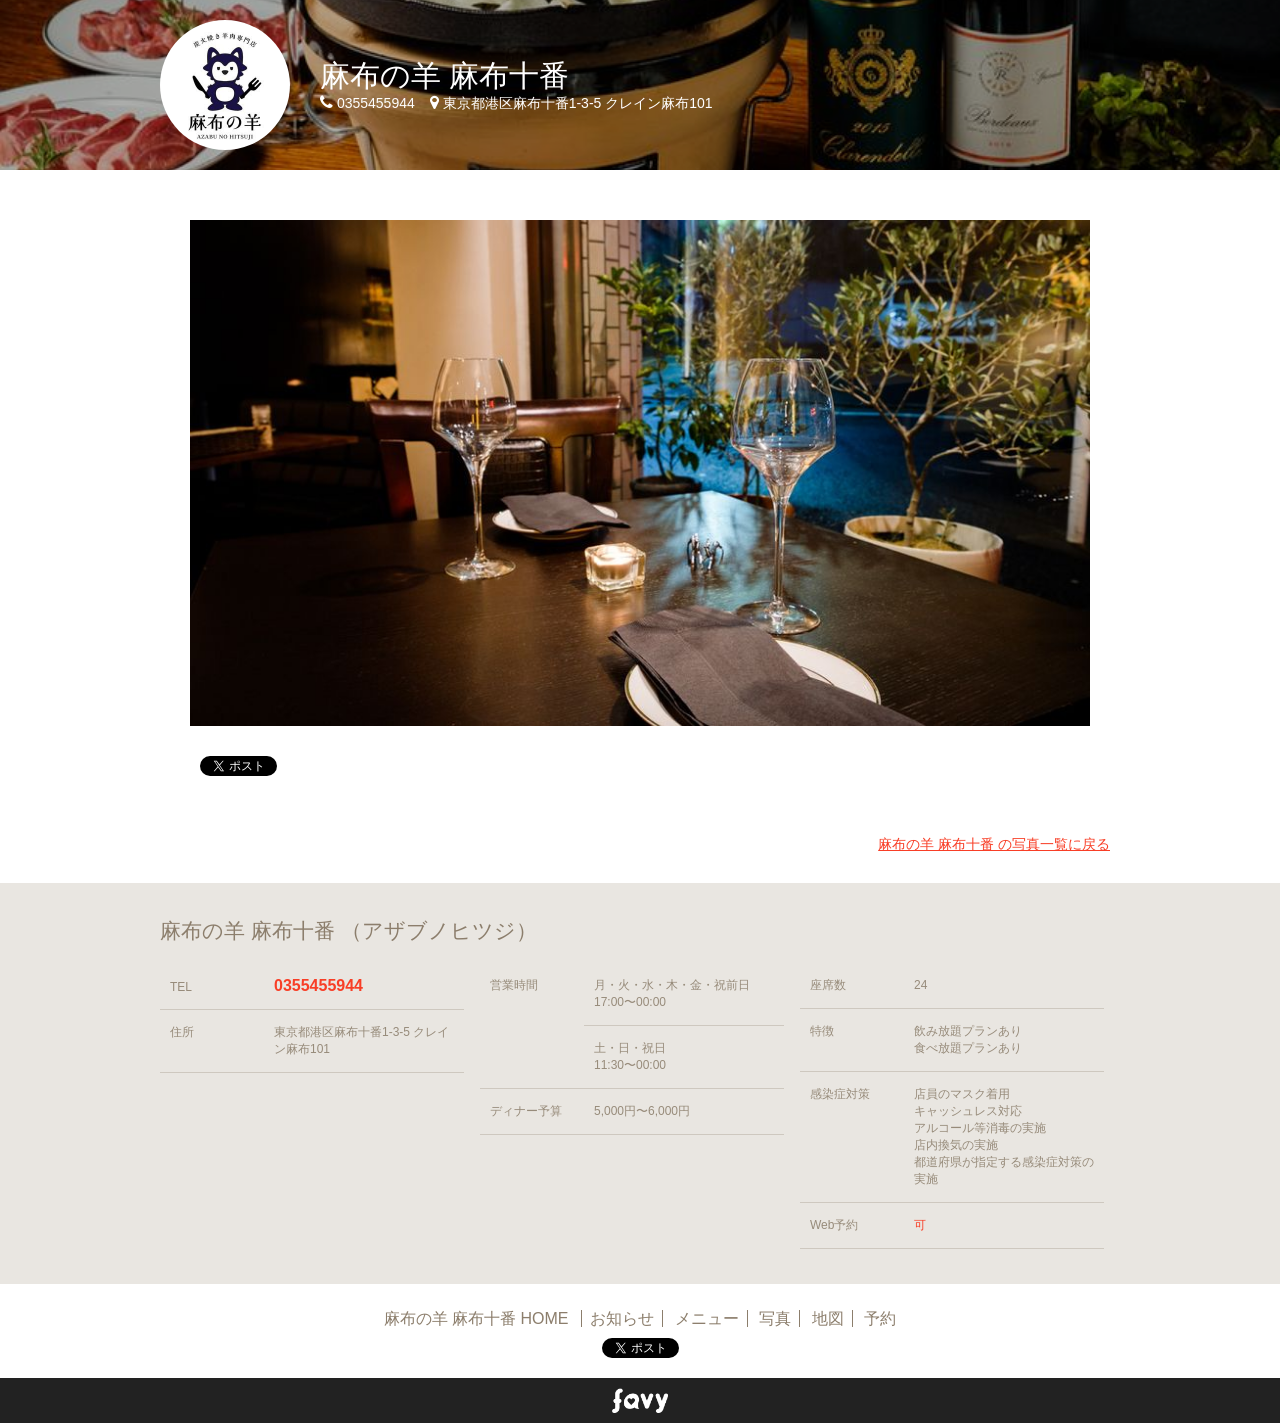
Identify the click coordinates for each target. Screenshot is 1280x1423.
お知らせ (622, 1318)
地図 (828, 1318)
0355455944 (318, 985)
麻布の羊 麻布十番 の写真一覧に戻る (994, 844)
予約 (880, 1318)
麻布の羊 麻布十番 (444, 75)
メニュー (707, 1318)
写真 (775, 1318)
